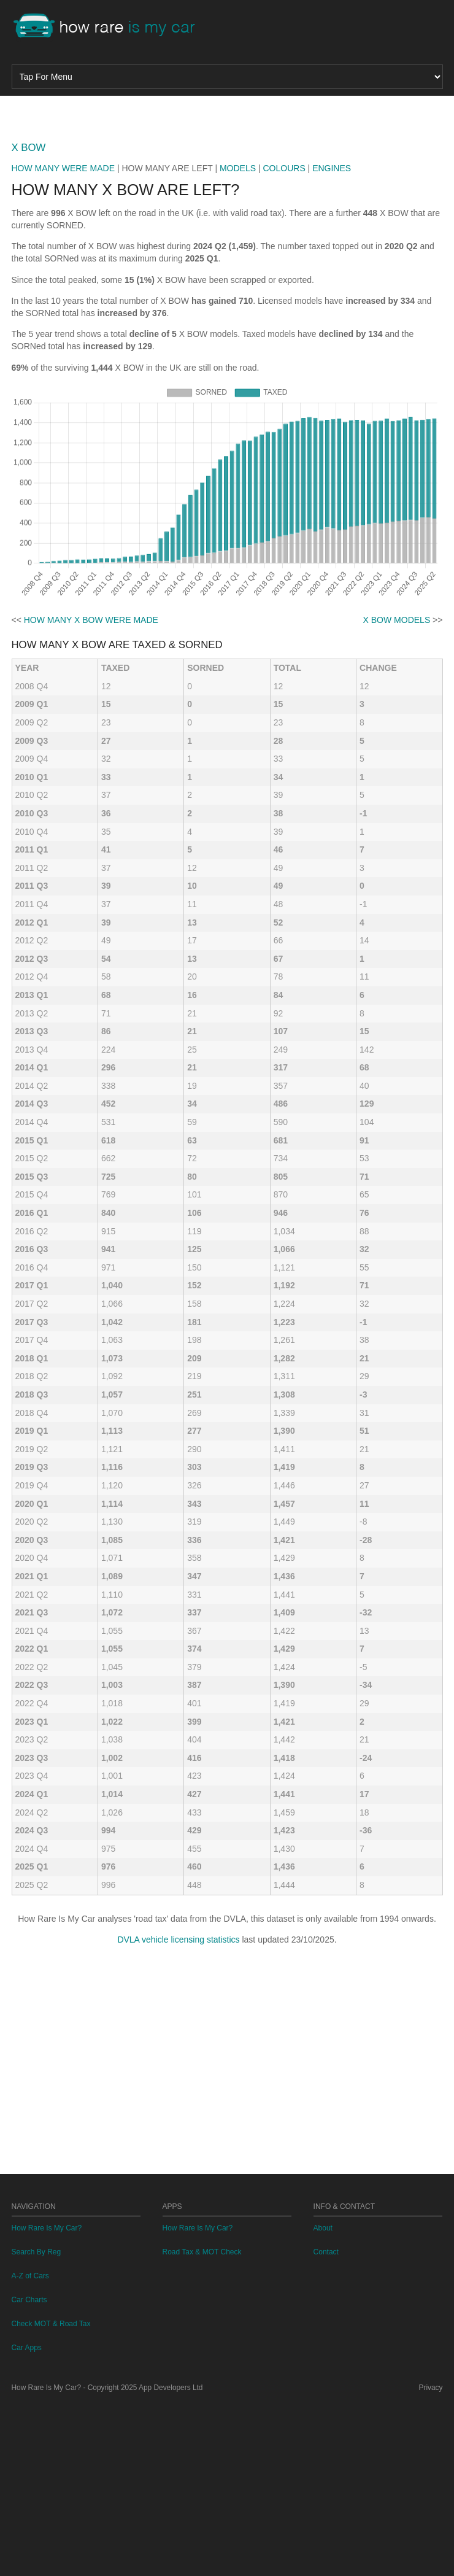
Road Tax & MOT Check (202, 2423)
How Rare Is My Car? (47, 2400)
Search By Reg (36, 2423)
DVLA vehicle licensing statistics (178, 2111)
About (323, 2400)
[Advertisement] (227, 199)
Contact (326, 2423)
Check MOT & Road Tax (51, 2495)
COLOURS (284, 340)
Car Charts (29, 2471)
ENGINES (331, 340)
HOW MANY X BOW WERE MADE (91, 792)
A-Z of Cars (30, 2447)
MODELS (238, 340)
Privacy (431, 2559)
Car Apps (27, 2519)
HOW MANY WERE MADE (63, 340)
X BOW (29, 319)
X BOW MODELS (397, 792)
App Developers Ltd (170, 2559)
